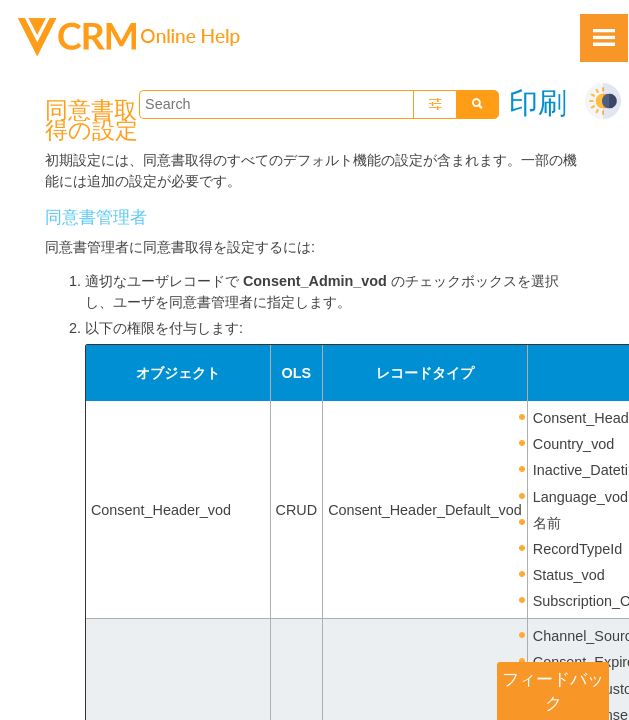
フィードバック (553, 691)
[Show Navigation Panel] (604, 38)
